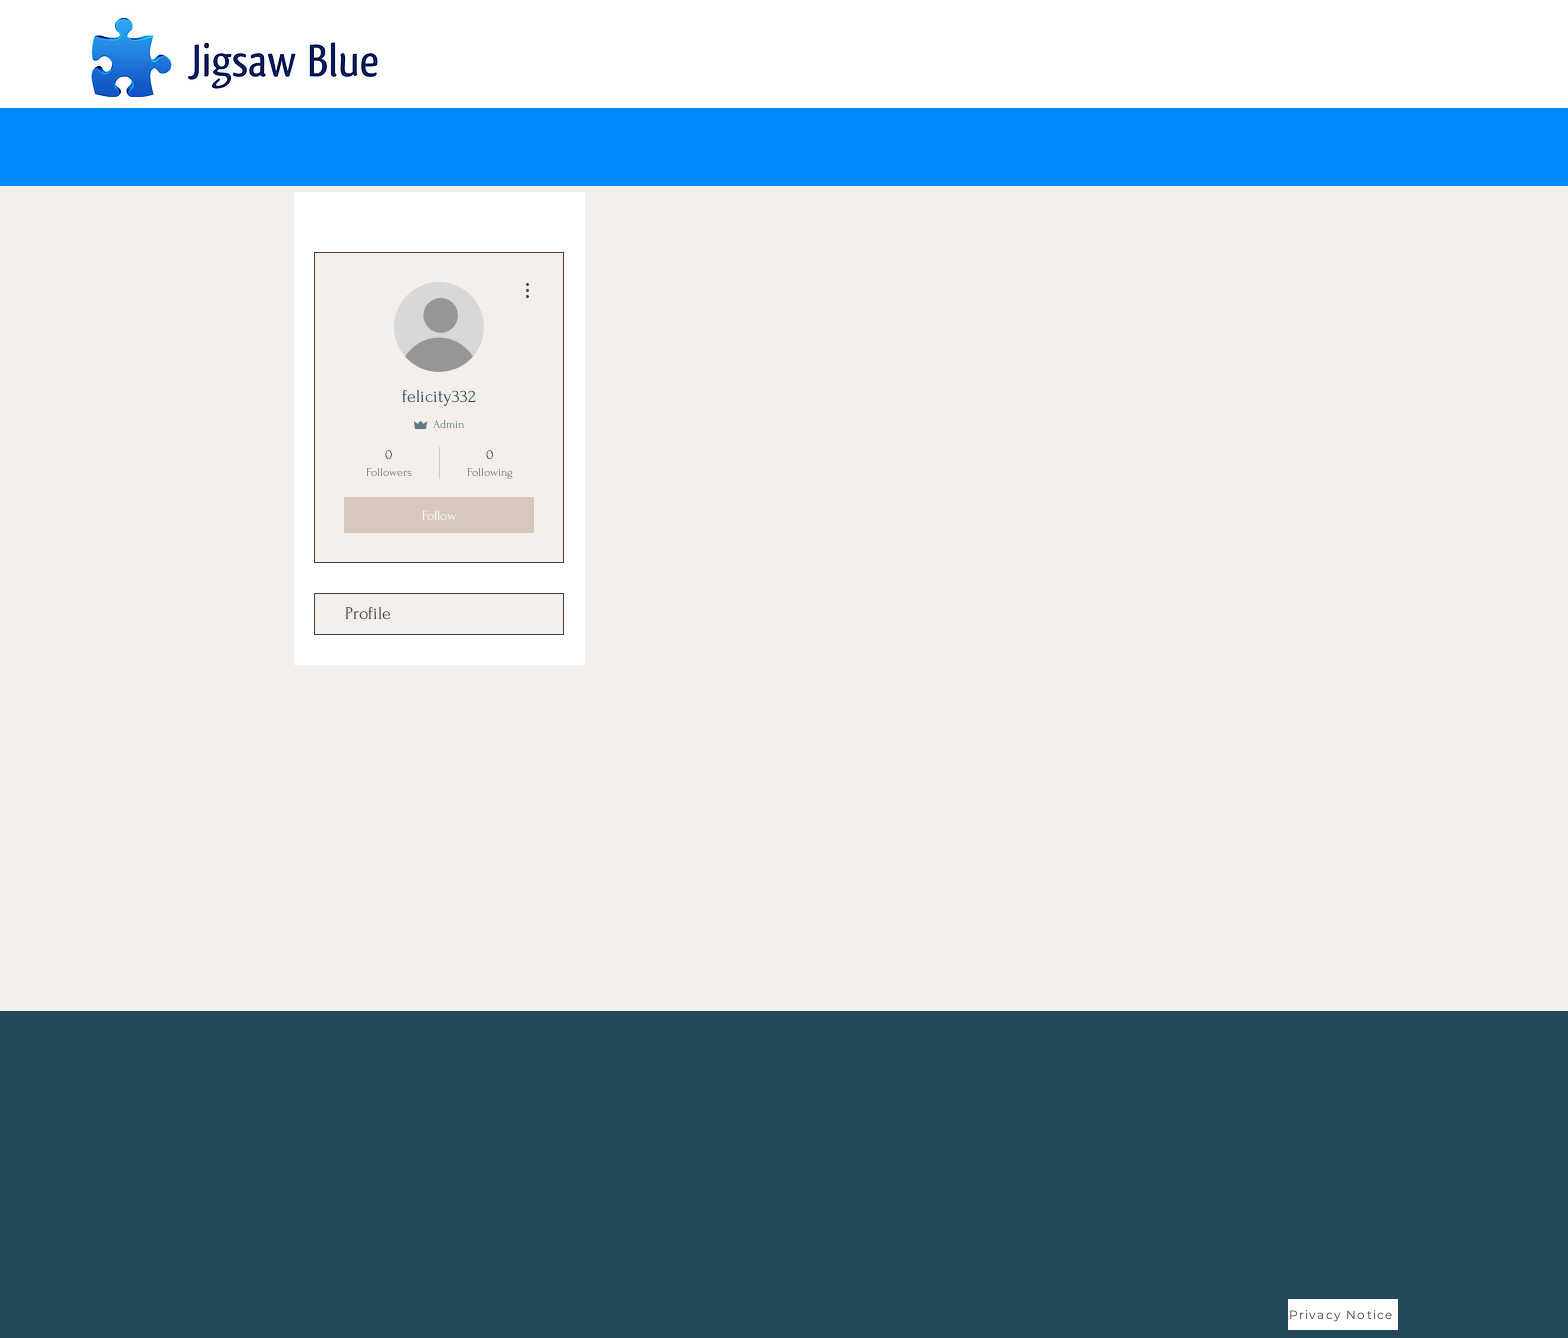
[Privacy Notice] (1343, 1314)
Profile (368, 613)
